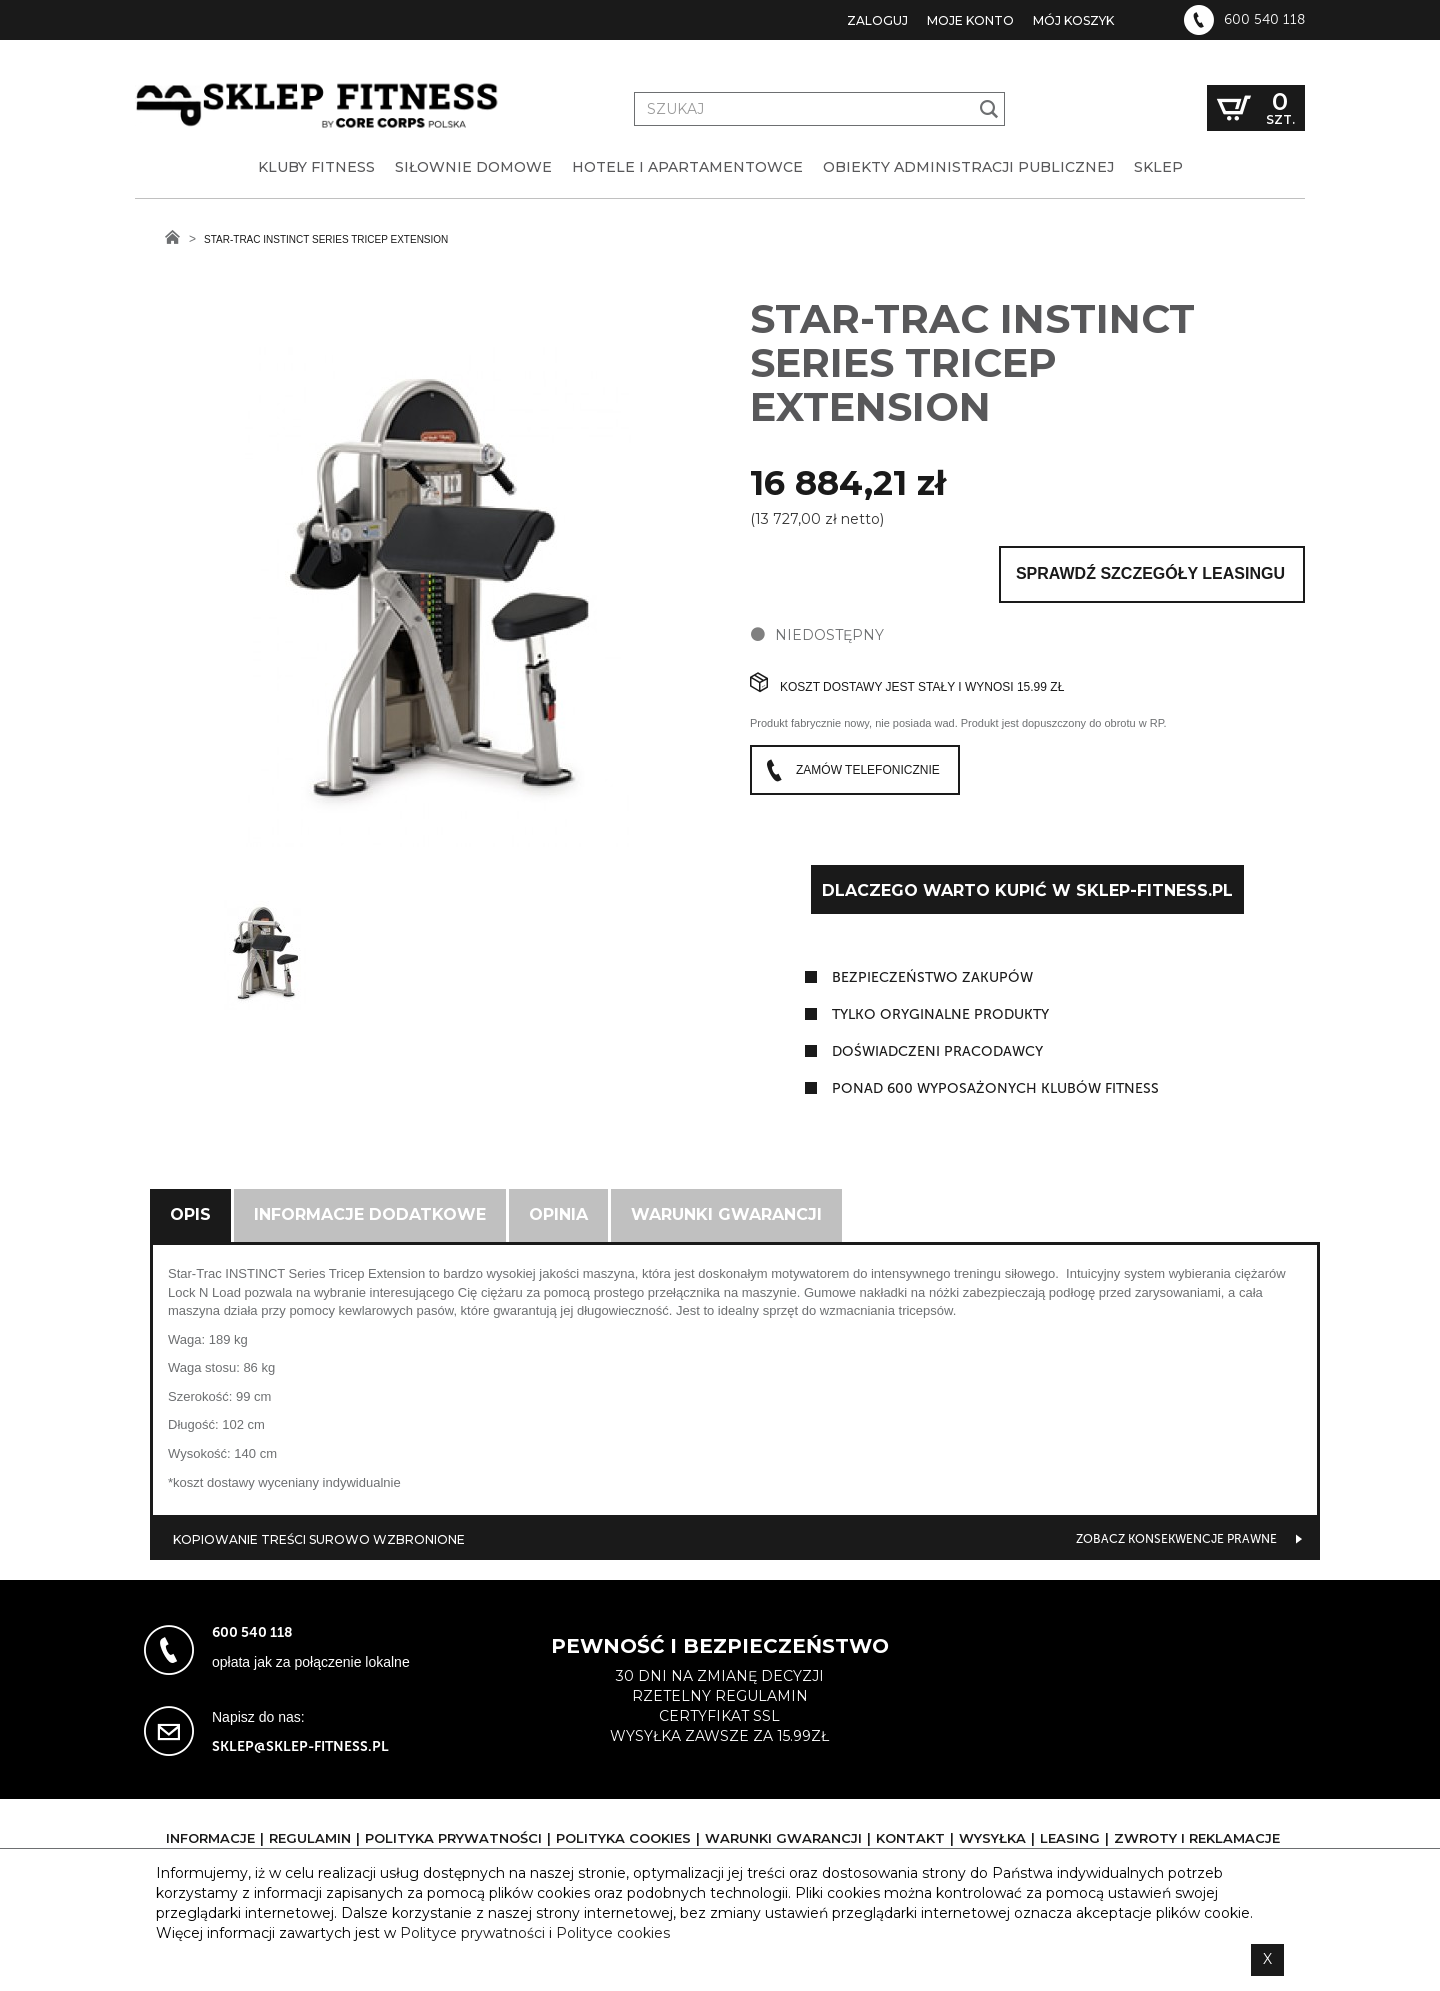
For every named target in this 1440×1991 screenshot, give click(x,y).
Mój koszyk (1073, 20)
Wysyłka (992, 1838)
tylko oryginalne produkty (940, 1014)
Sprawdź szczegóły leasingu (1150, 573)
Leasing (1070, 1838)
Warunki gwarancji (726, 1214)
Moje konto (970, 20)
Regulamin (310, 1838)
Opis (190, 1214)
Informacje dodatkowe (370, 1214)
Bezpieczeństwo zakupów (932, 977)
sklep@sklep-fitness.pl (300, 1746)
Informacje (210, 1838)
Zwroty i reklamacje (1197, 1838)
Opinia (558, 1214)
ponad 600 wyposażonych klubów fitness (995, 1088)
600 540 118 (1264, 20)
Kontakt (910, 1838)
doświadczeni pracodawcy (937, 1051)
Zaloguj (877, 20)
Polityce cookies (613, 1933)
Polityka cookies (623, 1838)
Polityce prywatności (472, 1933)
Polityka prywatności (453, 1838)
